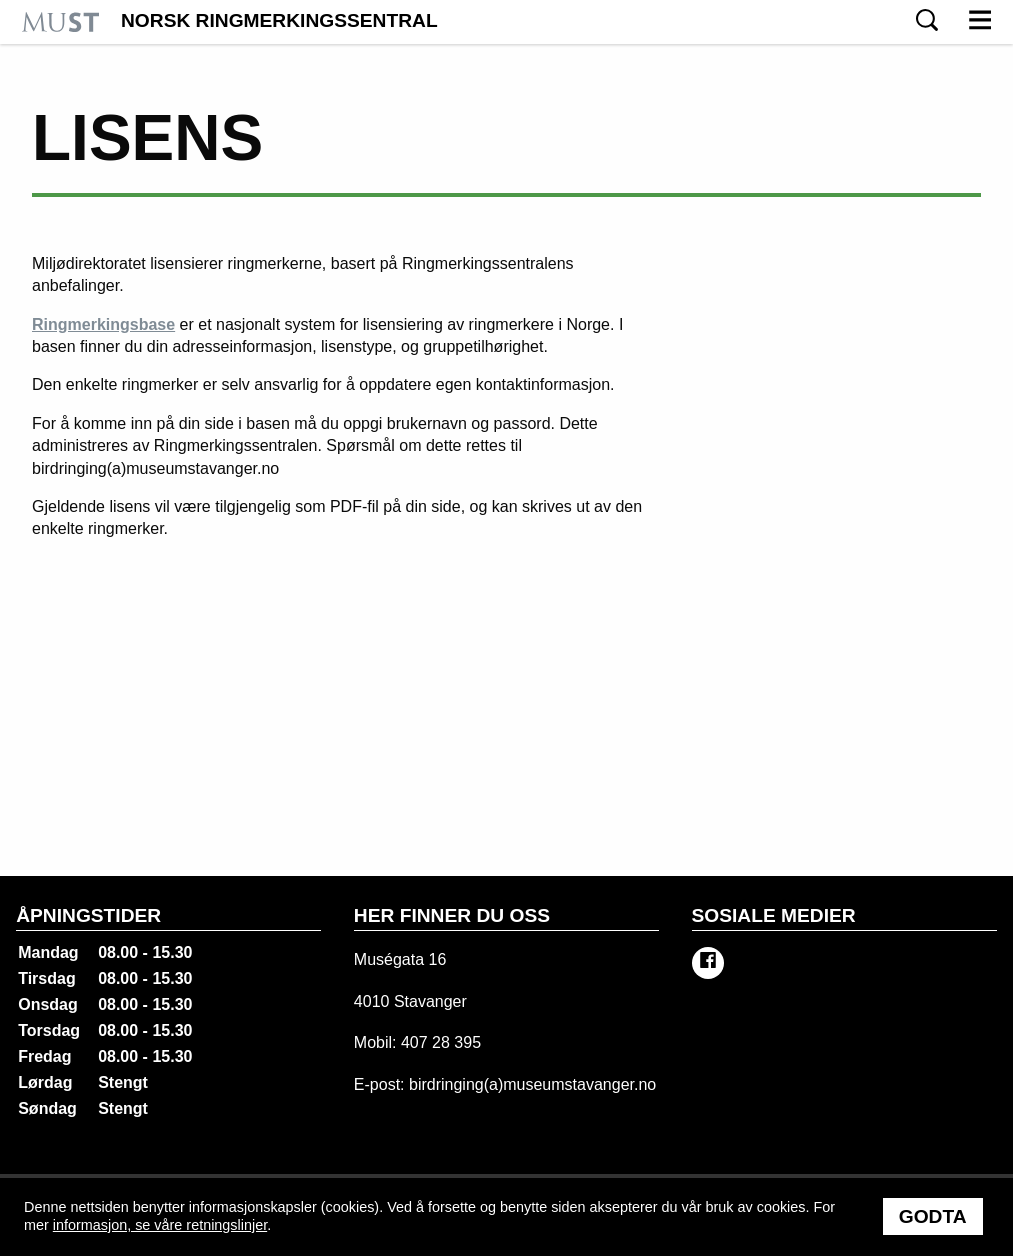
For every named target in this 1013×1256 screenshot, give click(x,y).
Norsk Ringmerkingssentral (279, 21)
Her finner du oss (452, 915)
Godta (933, 1216)
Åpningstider (88, 915)
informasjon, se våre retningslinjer (160, 1225)
